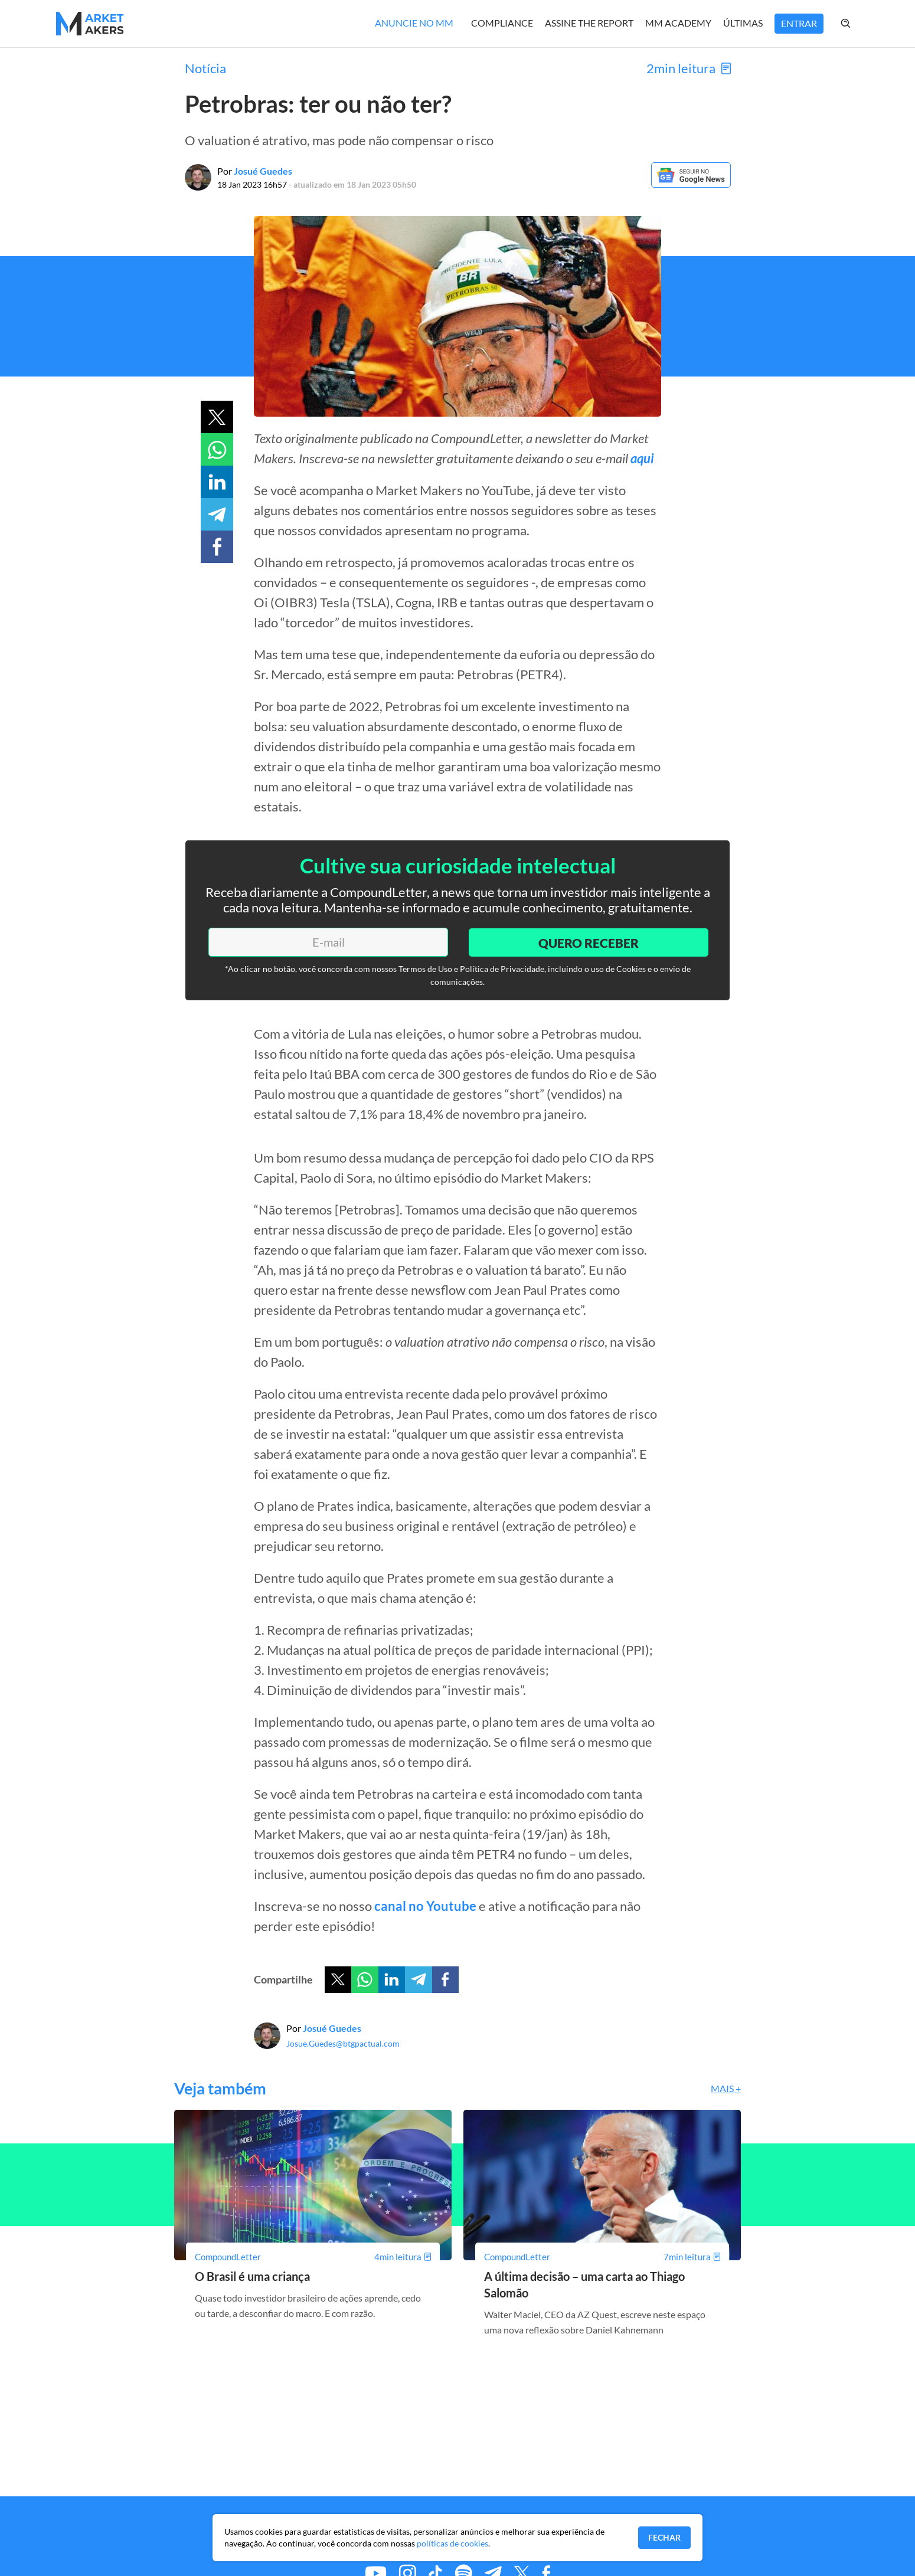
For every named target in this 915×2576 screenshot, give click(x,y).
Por (254, 170)
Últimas (743, 22)
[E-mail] (327, 942)
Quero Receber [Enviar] (587, 942)
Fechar (664, 2537)
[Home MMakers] (90, 23)
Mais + (726, 2088)
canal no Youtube (425, 1906)
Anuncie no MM (414, 22)
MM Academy (678, 22)
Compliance (502, 22)
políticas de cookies (452, 2543)
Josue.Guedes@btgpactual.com (343, 2043)
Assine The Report (589, 22)
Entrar (799, 23)
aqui (642, 458)
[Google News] (691, 183)
